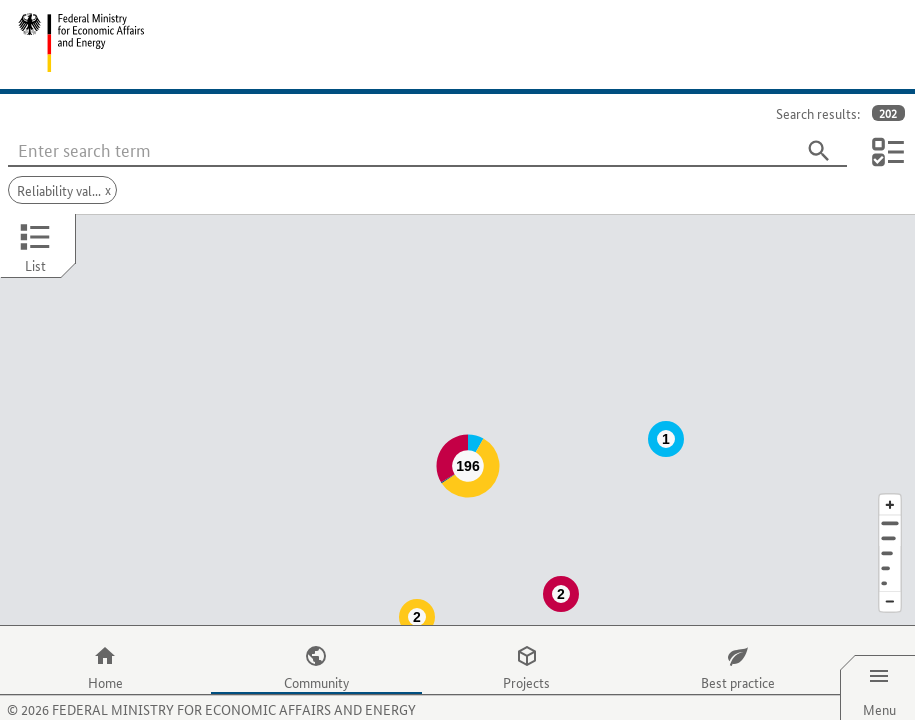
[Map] (457, 400)
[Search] (819, 151)
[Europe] (890, 543)
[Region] (890, 513)
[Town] (890, 498)
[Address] (890, 483)
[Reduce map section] (890, 562)
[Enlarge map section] (890, 464)
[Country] (890, 528)
